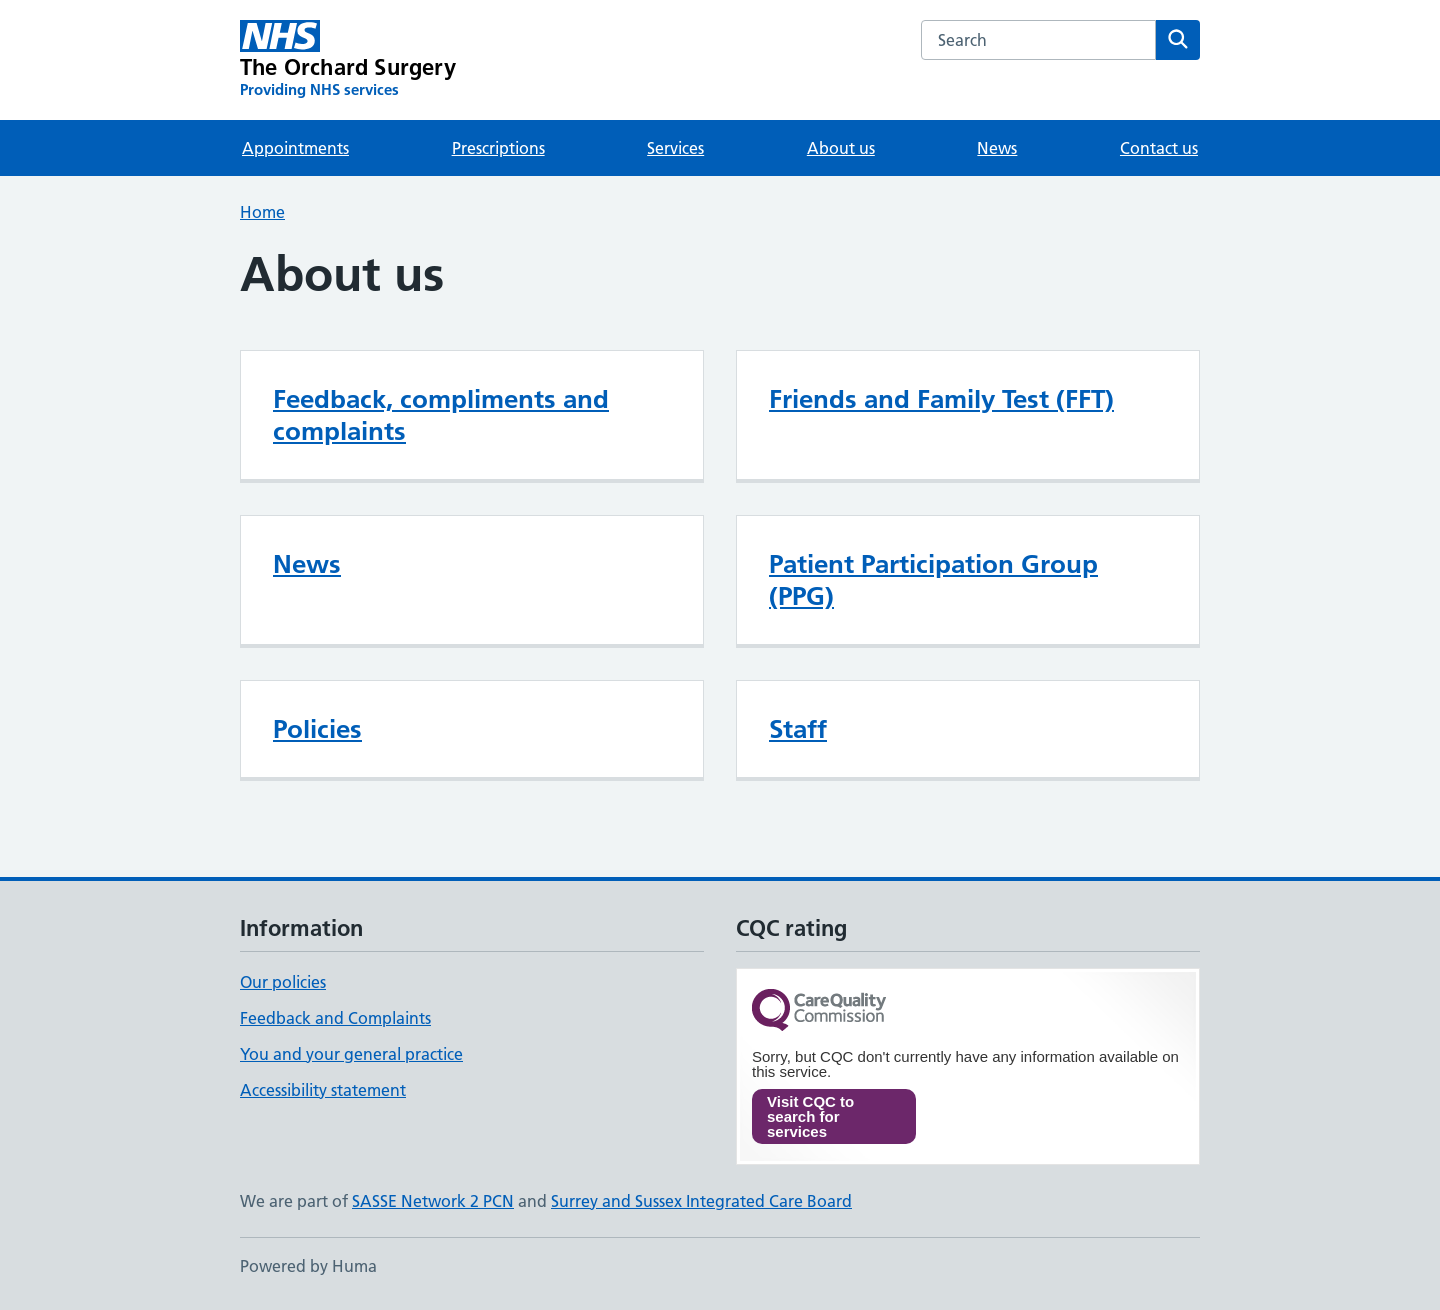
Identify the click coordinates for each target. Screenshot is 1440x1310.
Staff (798, 729)
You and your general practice (351, 1054)
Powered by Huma (308, 1266)
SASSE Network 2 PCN (433, 1201)
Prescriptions (498, 148)
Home (262, 212)
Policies (317, 729)
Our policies (283, 982)
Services (675, 148)
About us (841, 148)
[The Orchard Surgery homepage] (348, 60)
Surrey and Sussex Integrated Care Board (701, 1201)
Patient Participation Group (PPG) (933, 580)
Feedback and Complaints (335, 1018)
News (997, 148)
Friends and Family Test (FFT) (941, 399)
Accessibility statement (323, 1090)
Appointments (295, 148)
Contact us (1159, 148)
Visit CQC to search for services (810, 1116)
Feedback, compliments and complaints (441, 415)
